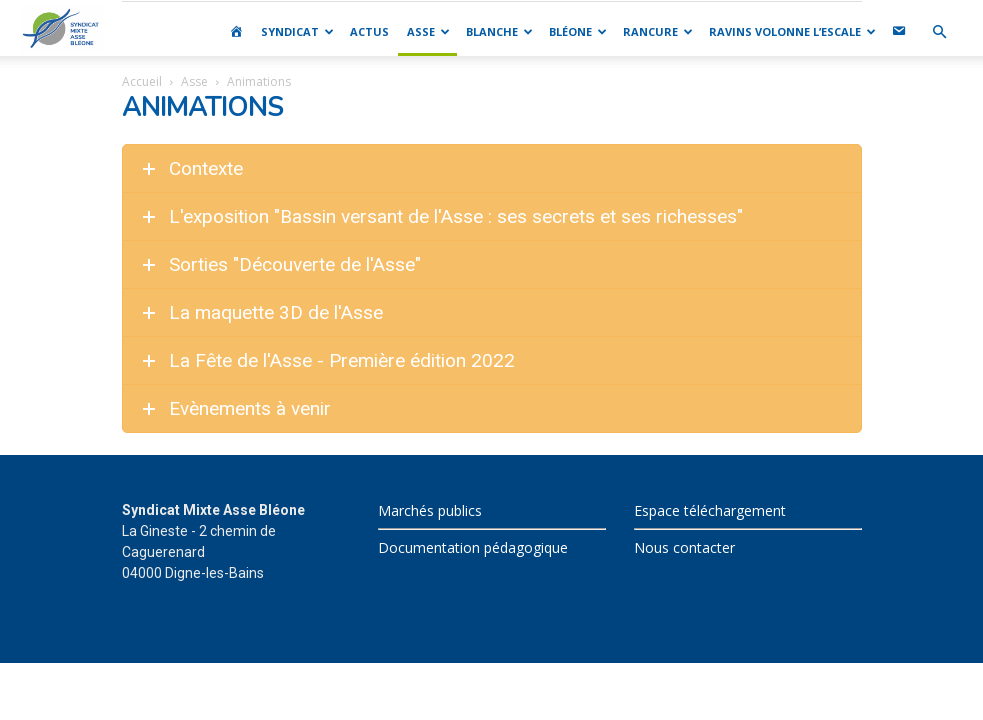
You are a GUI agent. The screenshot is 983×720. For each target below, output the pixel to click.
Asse (194, 81)
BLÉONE (578, 31)
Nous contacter (684, 547)
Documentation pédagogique (473, 547)
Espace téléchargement (710, 510)
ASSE (428, 31)
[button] (939, 32)
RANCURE (658, 31)
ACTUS (369, 31)
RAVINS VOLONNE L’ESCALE (792, 31)
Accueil (142, 81)
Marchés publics (430, 510)
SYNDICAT (297, 31)
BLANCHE (499, 31)
